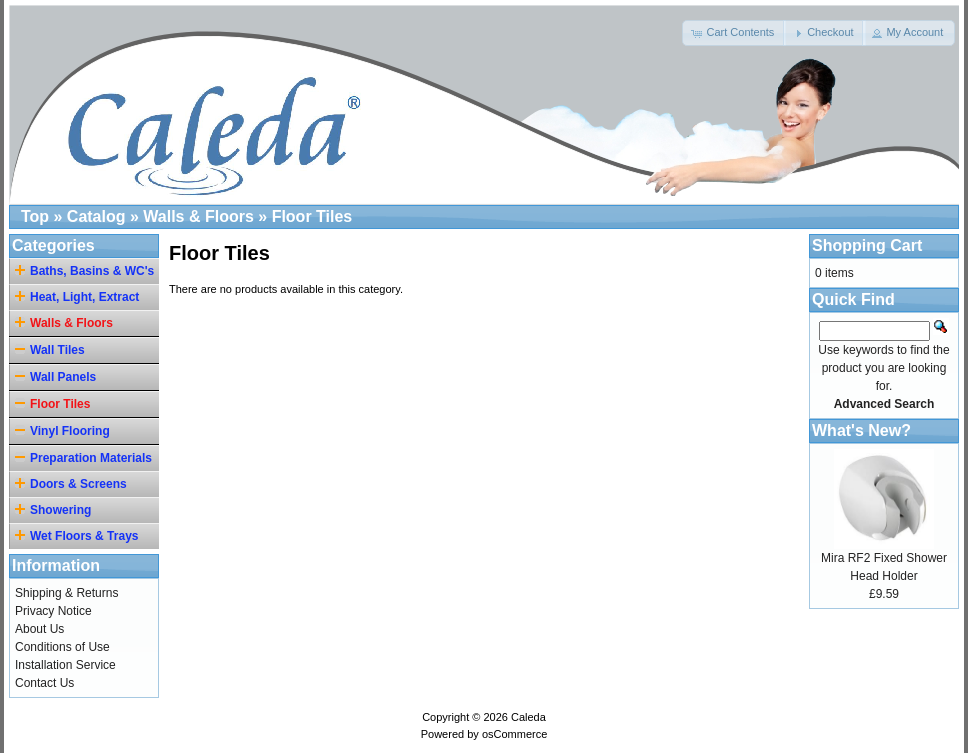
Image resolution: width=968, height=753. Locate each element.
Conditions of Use (62, 647)
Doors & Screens (74, 483)
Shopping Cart (867, 245)
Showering (56, 509)
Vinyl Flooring (62, 430)
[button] (734, 33)
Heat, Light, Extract (80, 296)
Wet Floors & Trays (79, 535)
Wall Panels (55, 376)
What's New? (861, 430)
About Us (39, 629)
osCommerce (514, 734)
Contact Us (44, 683)
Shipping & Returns (66, 593)
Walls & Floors (198, 216)
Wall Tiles (50, 349)
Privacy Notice (53, 611)
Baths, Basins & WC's (87, 270)
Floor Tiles (312, 216)
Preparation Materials (83, 457)
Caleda (528, 717)
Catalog (96, 216)
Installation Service (65, 665)
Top (35, 216)
